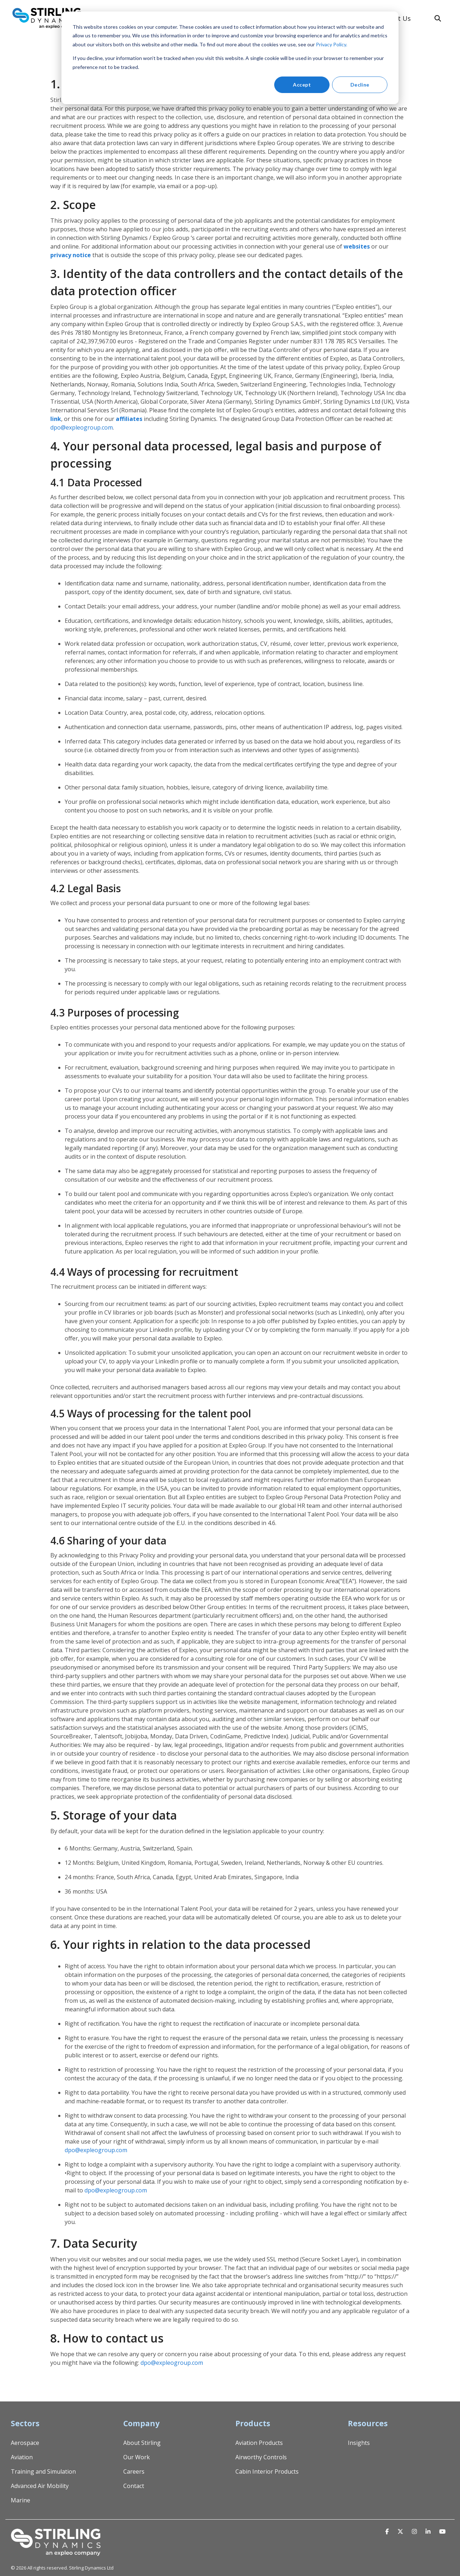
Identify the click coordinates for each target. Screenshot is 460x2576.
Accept (302, 85)
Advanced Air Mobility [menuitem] (40, 2486)
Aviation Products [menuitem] (259, 2443)
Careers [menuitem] (133, 2471)
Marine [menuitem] (20, 2500)
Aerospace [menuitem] (25, 2443)
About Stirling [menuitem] (142, 2443)
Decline (359, 85)
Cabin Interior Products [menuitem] (267, 2471)
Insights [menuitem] (359, 2443)
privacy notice (70, 255)
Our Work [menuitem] (136, 2457)
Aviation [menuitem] (22, 2457)
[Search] (437, 18)
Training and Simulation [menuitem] (43, 2471)
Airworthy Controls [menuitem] (261, 2457)
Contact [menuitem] (133, 2486)
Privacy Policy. (331, 44)
